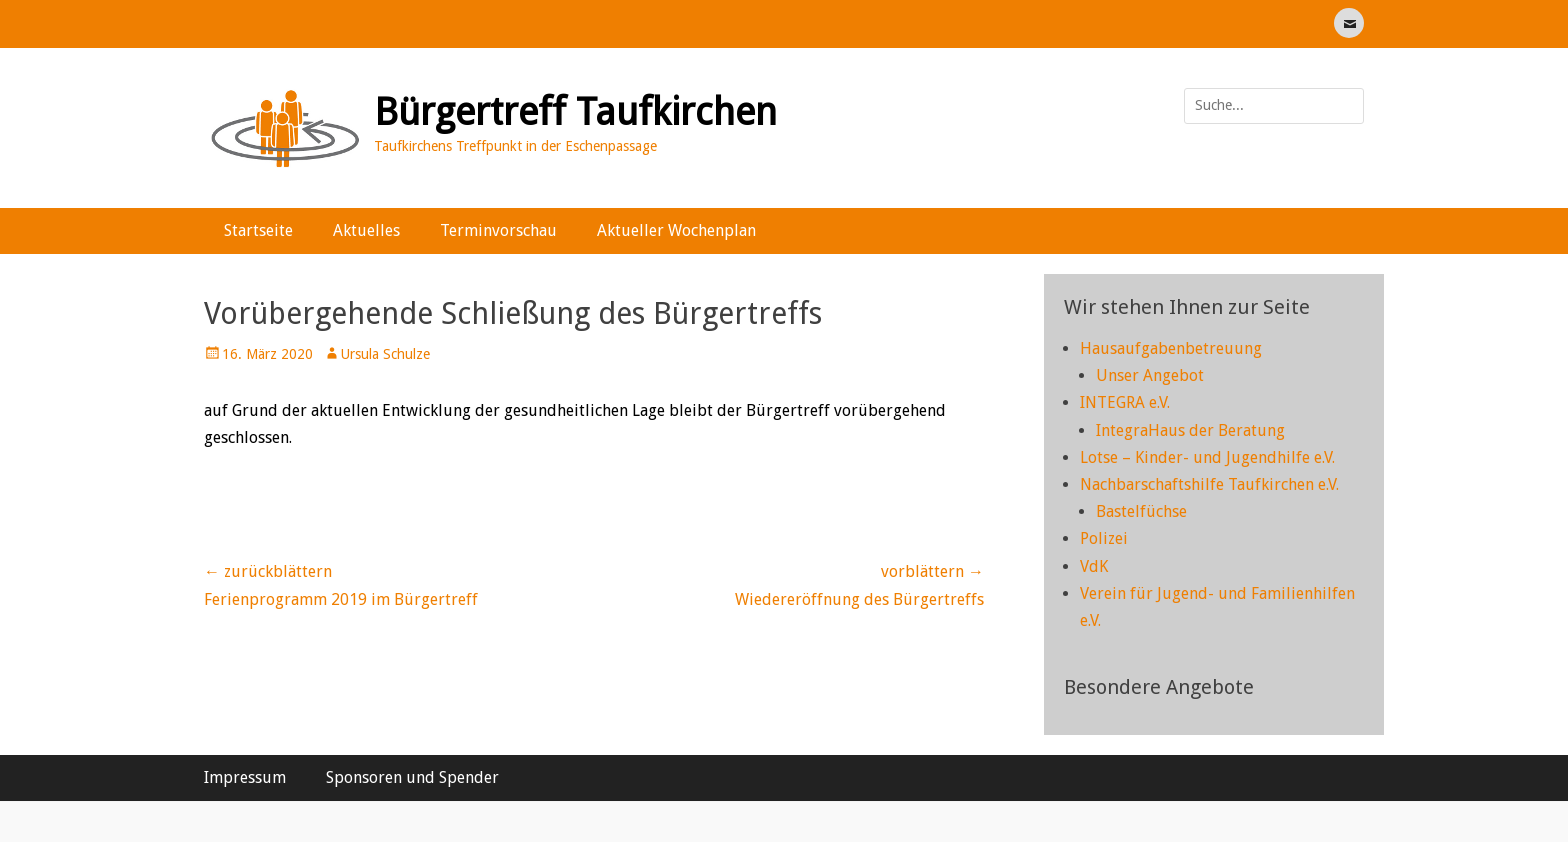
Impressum (245, 777)
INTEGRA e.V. (1125, 402)
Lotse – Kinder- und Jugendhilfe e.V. (1207, 457)
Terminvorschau (498, 230)
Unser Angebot (1150, 375)
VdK (1094, 566)
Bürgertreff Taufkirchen (575, 112)
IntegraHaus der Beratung (1190, 430)
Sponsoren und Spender (412, 777)
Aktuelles (366, 230)
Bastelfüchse (1141, 511)
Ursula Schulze (385, 354)
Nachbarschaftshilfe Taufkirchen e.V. (1209, 484)
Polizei (1104, 538)
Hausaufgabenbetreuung (1171, 348)
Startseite (258, 230)
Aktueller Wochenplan (676, 230)
